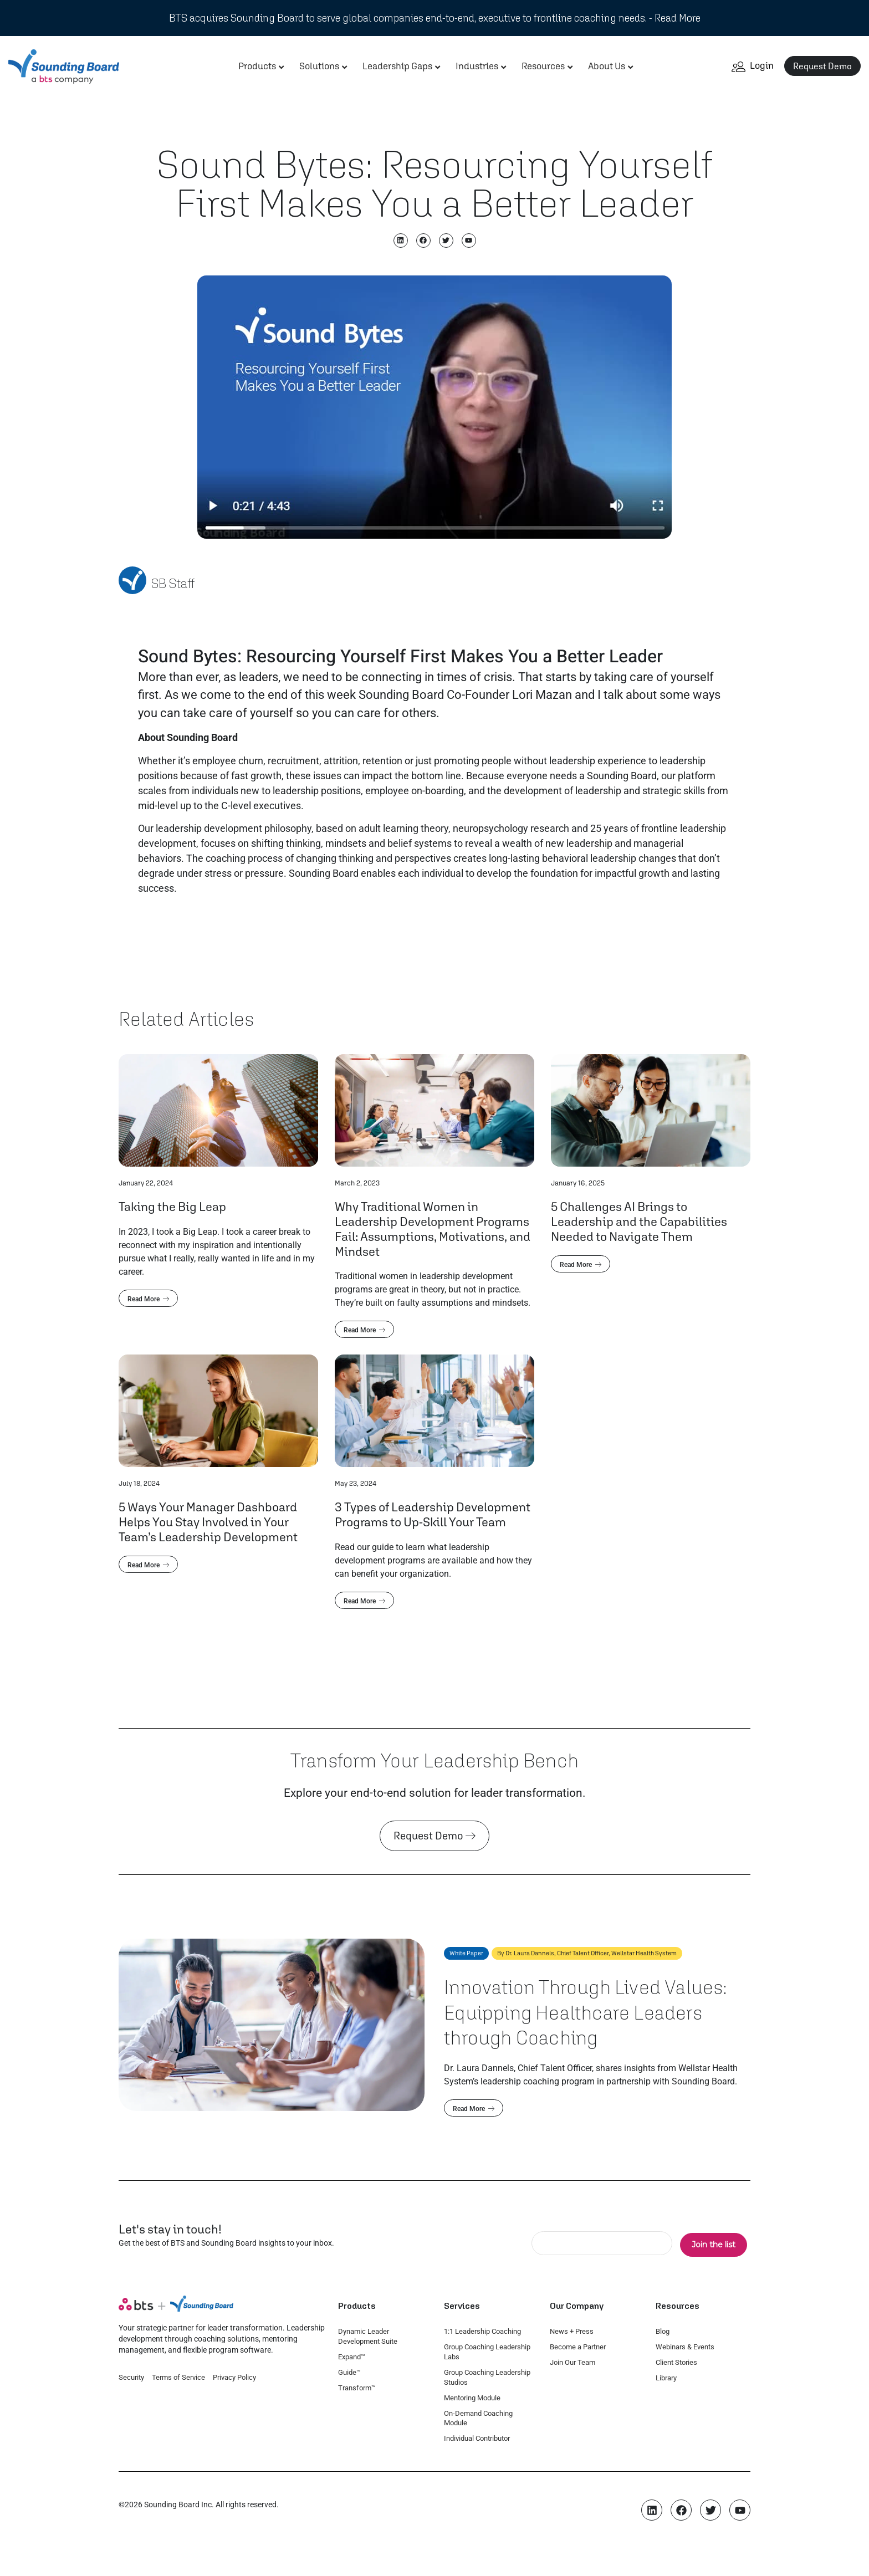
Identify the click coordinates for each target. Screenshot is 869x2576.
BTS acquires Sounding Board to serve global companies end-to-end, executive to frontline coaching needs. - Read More (435, 18)
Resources (543, 65)
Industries (477, 65)
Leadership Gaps (397, 65)
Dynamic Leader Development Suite (367, 2336)
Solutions (319, 65)
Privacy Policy (234, 2377)
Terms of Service (178, 2377)
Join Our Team (572, 2362)
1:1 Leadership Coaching (482, 2331)
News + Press (572, 2331)
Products (257, 65)
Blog (662, 2331)
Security (131, 2377)
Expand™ (351, 2357)
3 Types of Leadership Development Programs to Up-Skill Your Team (432, 1514)
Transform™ (357, 2388)
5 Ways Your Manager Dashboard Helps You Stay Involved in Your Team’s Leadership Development (208, 1521)
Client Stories (676, 2362)
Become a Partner (578, 2347)
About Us (606, 65)
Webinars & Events (685, 2347)
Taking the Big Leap (172, 1206)
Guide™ (349, 2372)
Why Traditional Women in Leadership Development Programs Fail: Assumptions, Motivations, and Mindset (432, 1229)
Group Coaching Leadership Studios (487, 2377)
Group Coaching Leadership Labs (487, 2352)
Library (666, 2378)
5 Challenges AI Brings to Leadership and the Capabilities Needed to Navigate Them (639, 1221)
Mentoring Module (472, 2398)
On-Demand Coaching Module (478, 2418)
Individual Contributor (477, 2438)
